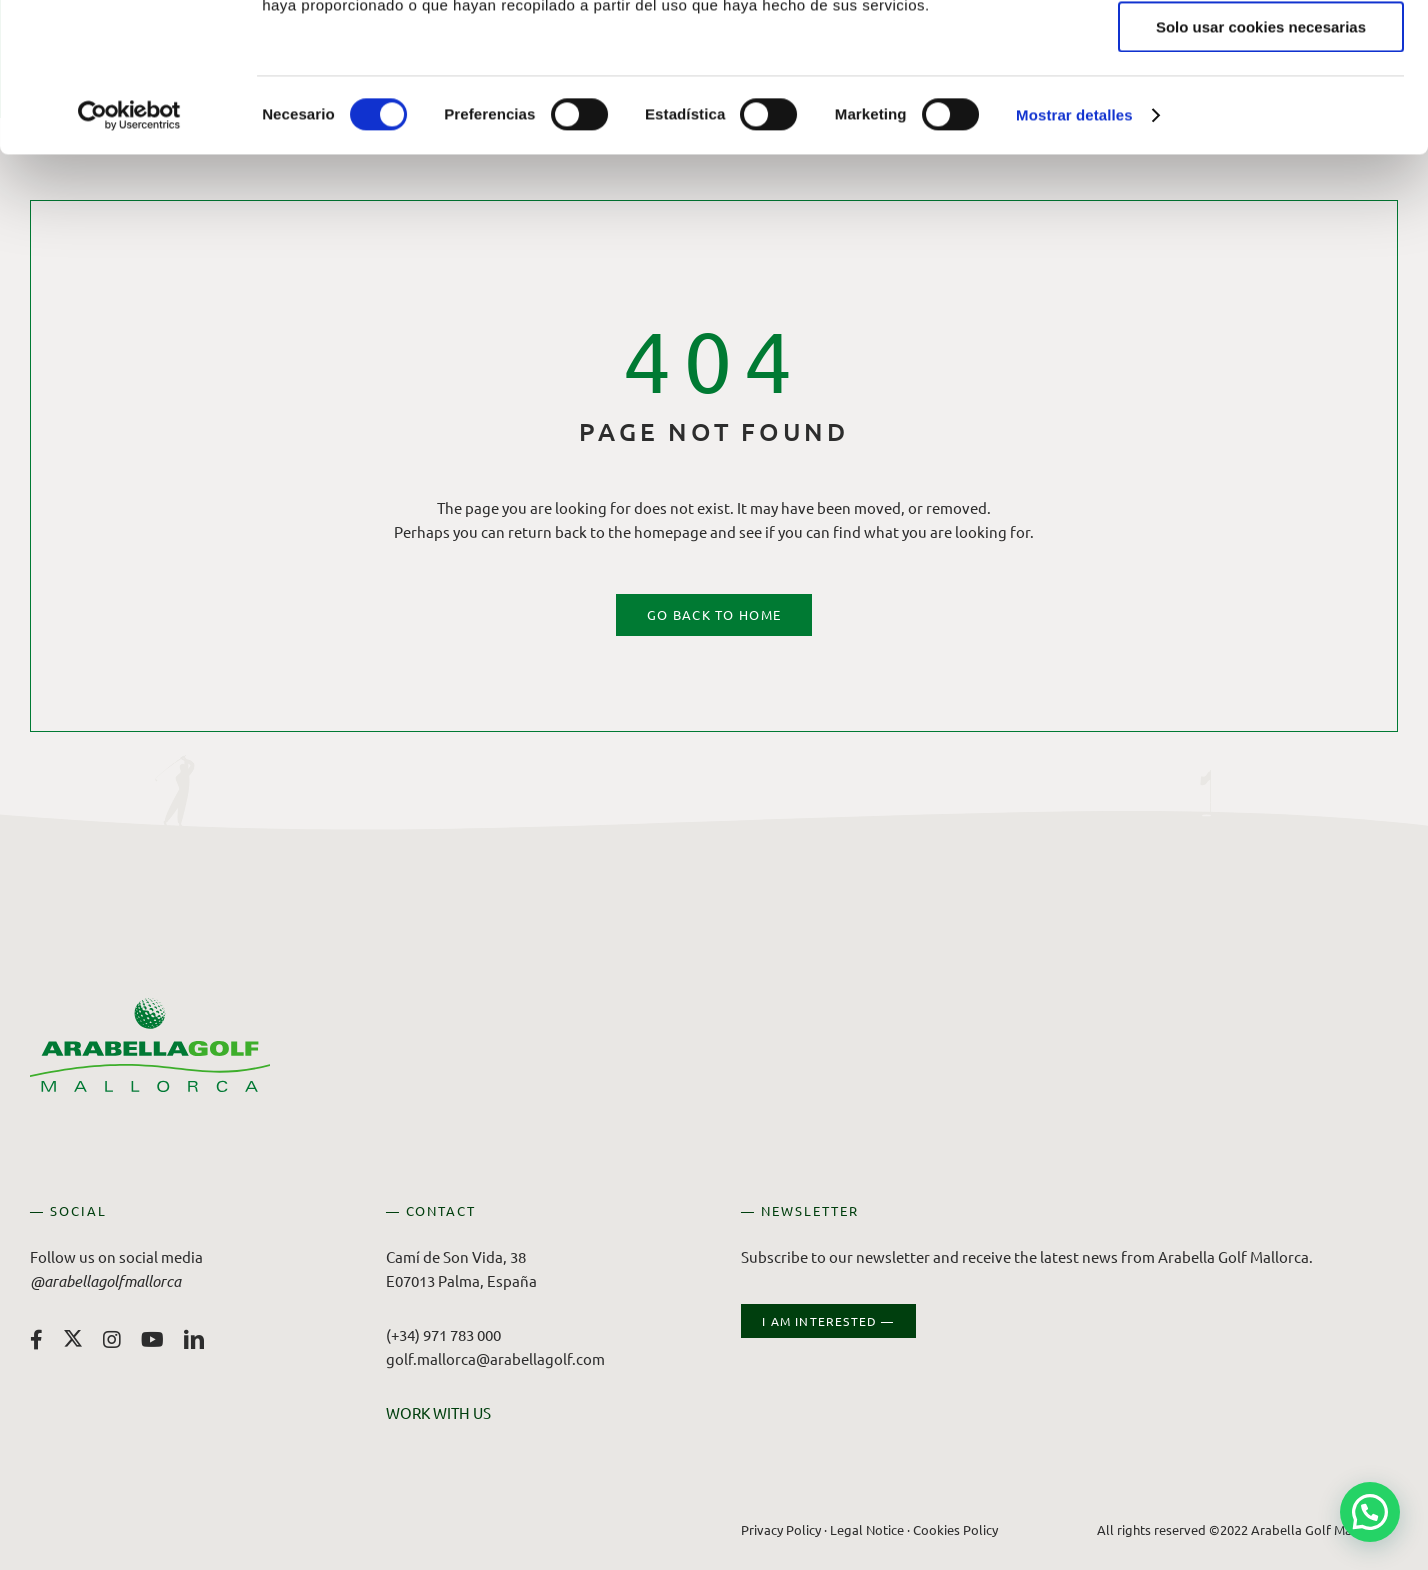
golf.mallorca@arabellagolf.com (495, 1358)
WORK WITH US (438, 1412)
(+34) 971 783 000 (443, 1334)
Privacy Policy (781, 1529)
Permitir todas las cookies (1261, 49)
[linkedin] (194, 1340)
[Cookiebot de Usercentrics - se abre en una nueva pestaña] (129, 255)
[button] (1370, 1512)
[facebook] (36, 1340)
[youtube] (152, 1340)
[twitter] (73, 1338)
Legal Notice (867, 1529)
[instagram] (112, 1340)
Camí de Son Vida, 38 (456, 1256)
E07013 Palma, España (461, 1280)
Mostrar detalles (1074, 254)
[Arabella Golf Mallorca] (150, 1005)
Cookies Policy (955, 1529)
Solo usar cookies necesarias (1261, 166)
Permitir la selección (1261, 108)
